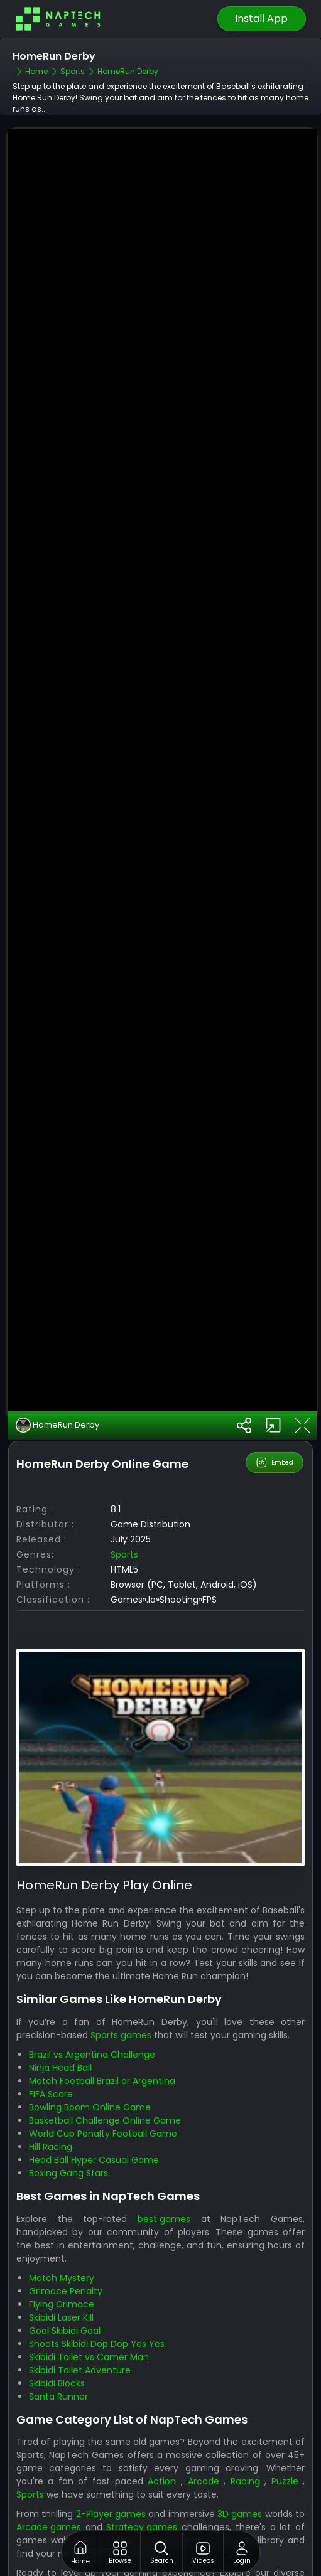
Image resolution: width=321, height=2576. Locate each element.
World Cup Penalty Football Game (103, 2085)
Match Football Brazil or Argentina (102, 2032)
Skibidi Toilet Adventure (80, 2321)
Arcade (203, 2433)
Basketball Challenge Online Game (105, 2072)
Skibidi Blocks (57, 2334)
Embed (274, 1413)
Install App (261, 18)
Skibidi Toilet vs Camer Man (89, 2308)
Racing (245, 2433)
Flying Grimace (61, 2255)
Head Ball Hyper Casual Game (94, 2111)
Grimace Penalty (65, 2242)
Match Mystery (61, 2229)
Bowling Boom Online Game (90, 2059)
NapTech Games (53, 2564)
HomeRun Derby (57, 1376)
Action (162, 2433)
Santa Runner (58, 2347)
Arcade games (48, 2478)
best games (164, 2170)
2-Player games (111, 2465)
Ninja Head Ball (60, 2019)
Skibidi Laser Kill (61, 2268)
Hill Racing (50, 2098)
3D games (239, 2465)
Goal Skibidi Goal (65, 2281)
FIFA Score (51, 2045)
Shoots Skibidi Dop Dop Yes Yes (97, 2295)
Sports (124, 1506)
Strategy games (141, 2478)
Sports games (120, 1986)
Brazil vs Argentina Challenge (92, 2006)
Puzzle (284, 2433)
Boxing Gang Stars (68, 2125)
